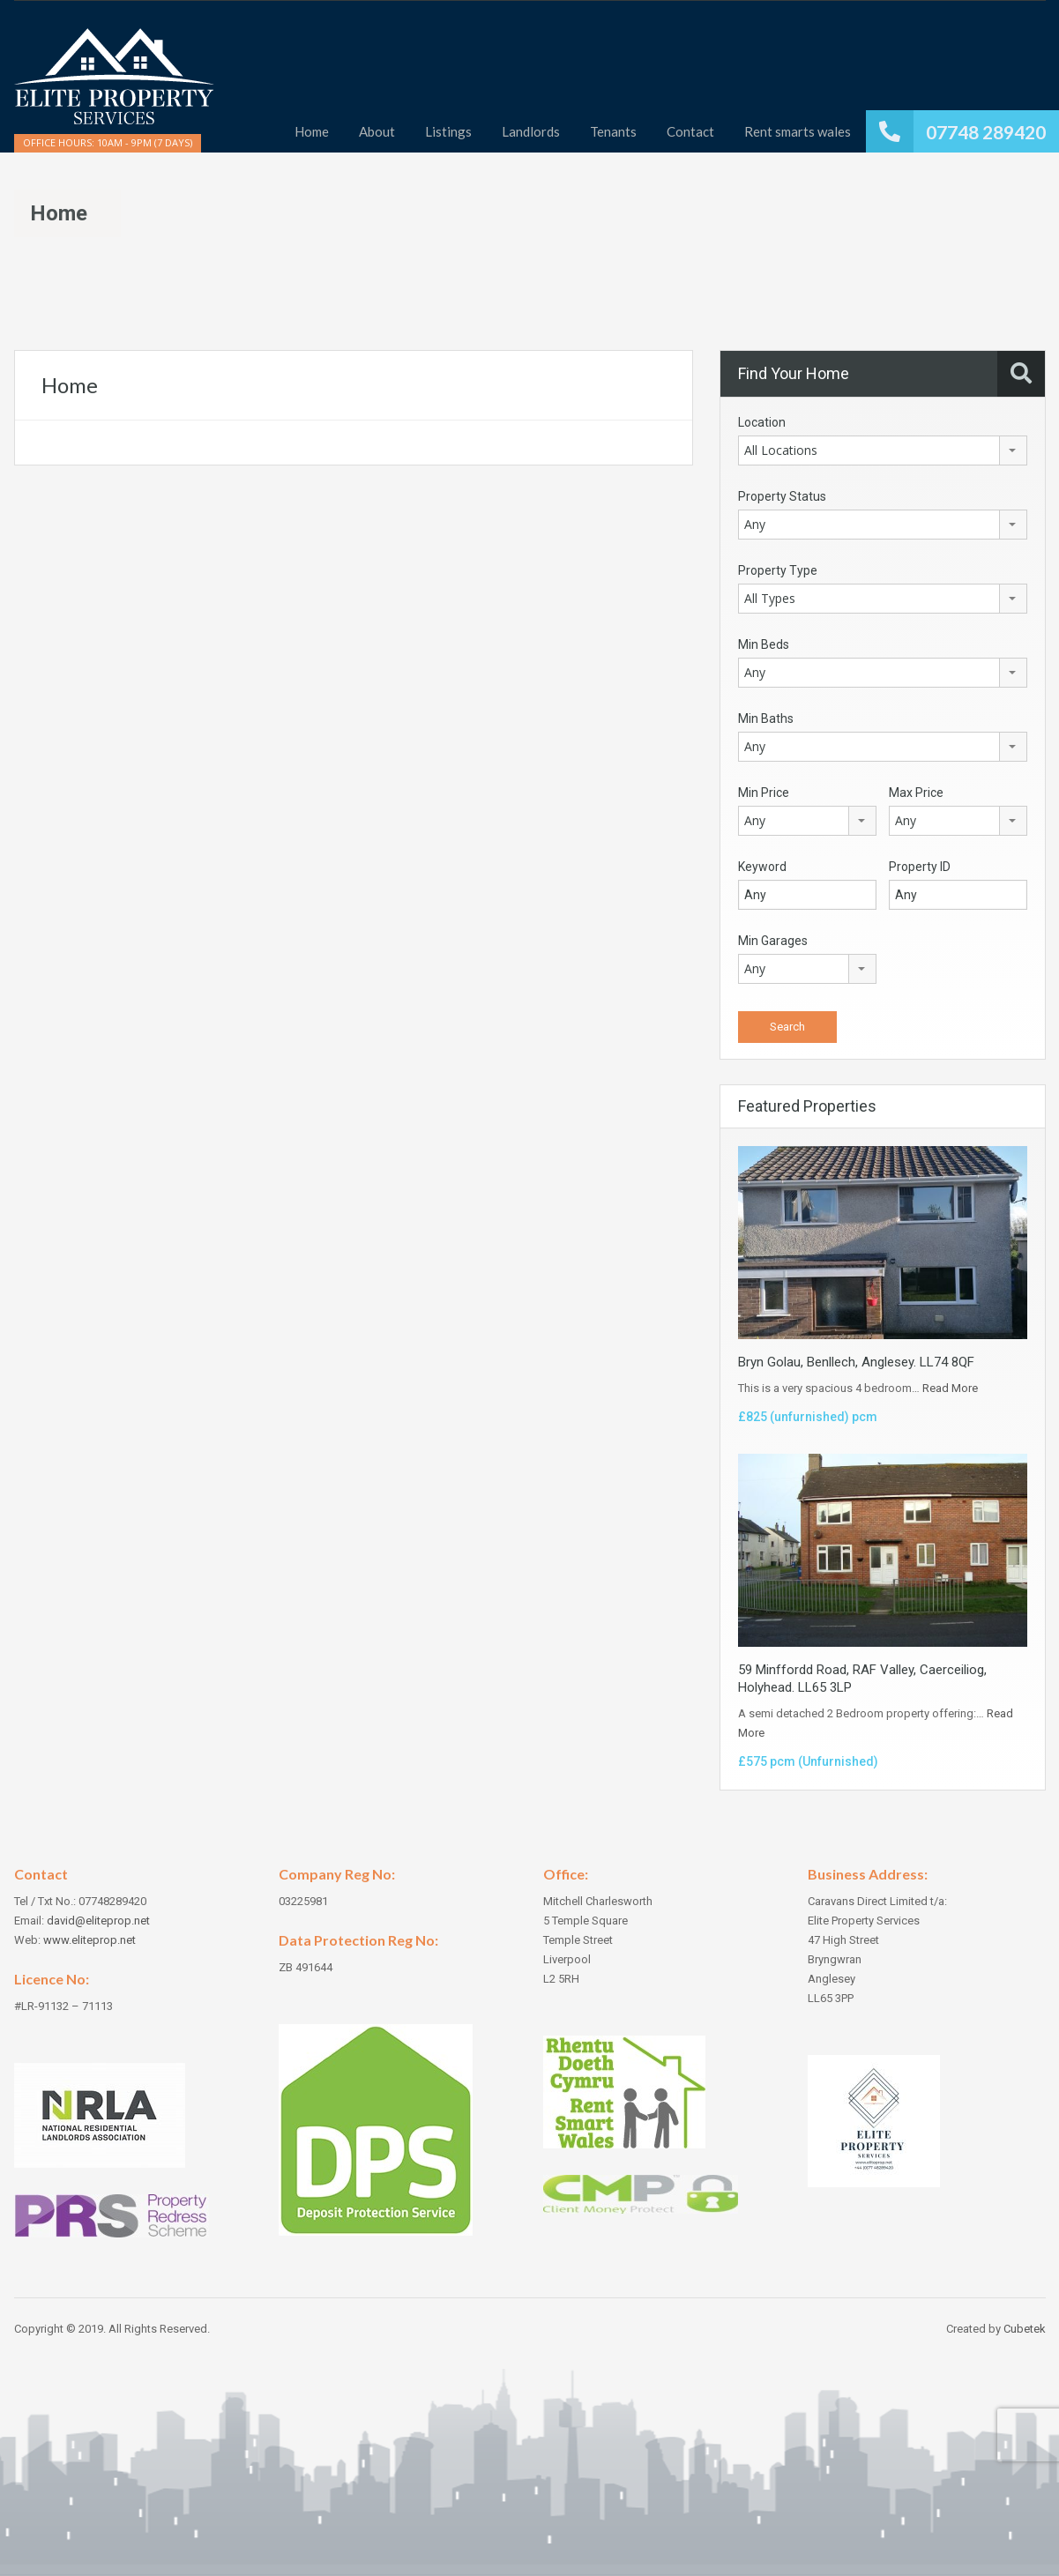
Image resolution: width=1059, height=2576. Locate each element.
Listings (448, 131)
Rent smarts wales (797, 131)
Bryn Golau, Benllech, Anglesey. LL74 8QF (856, 1362)
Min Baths (766, 718)
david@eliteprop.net (98, 1920)
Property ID (920, 867)
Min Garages (773, 941)
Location (762, 422)
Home (312, 131)
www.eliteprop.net (89, 1940)
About (377, 131)
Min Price (763, 792)
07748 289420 (986, 132)
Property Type (777, 570)
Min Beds (763, 644)
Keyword (762, 867)
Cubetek (1024, 2328)
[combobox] (882, 450)
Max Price (916, 792)
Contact (690, 131)
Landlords (531, 131)
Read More (950, 1388)
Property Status (782, 496)
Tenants (613, 131)
